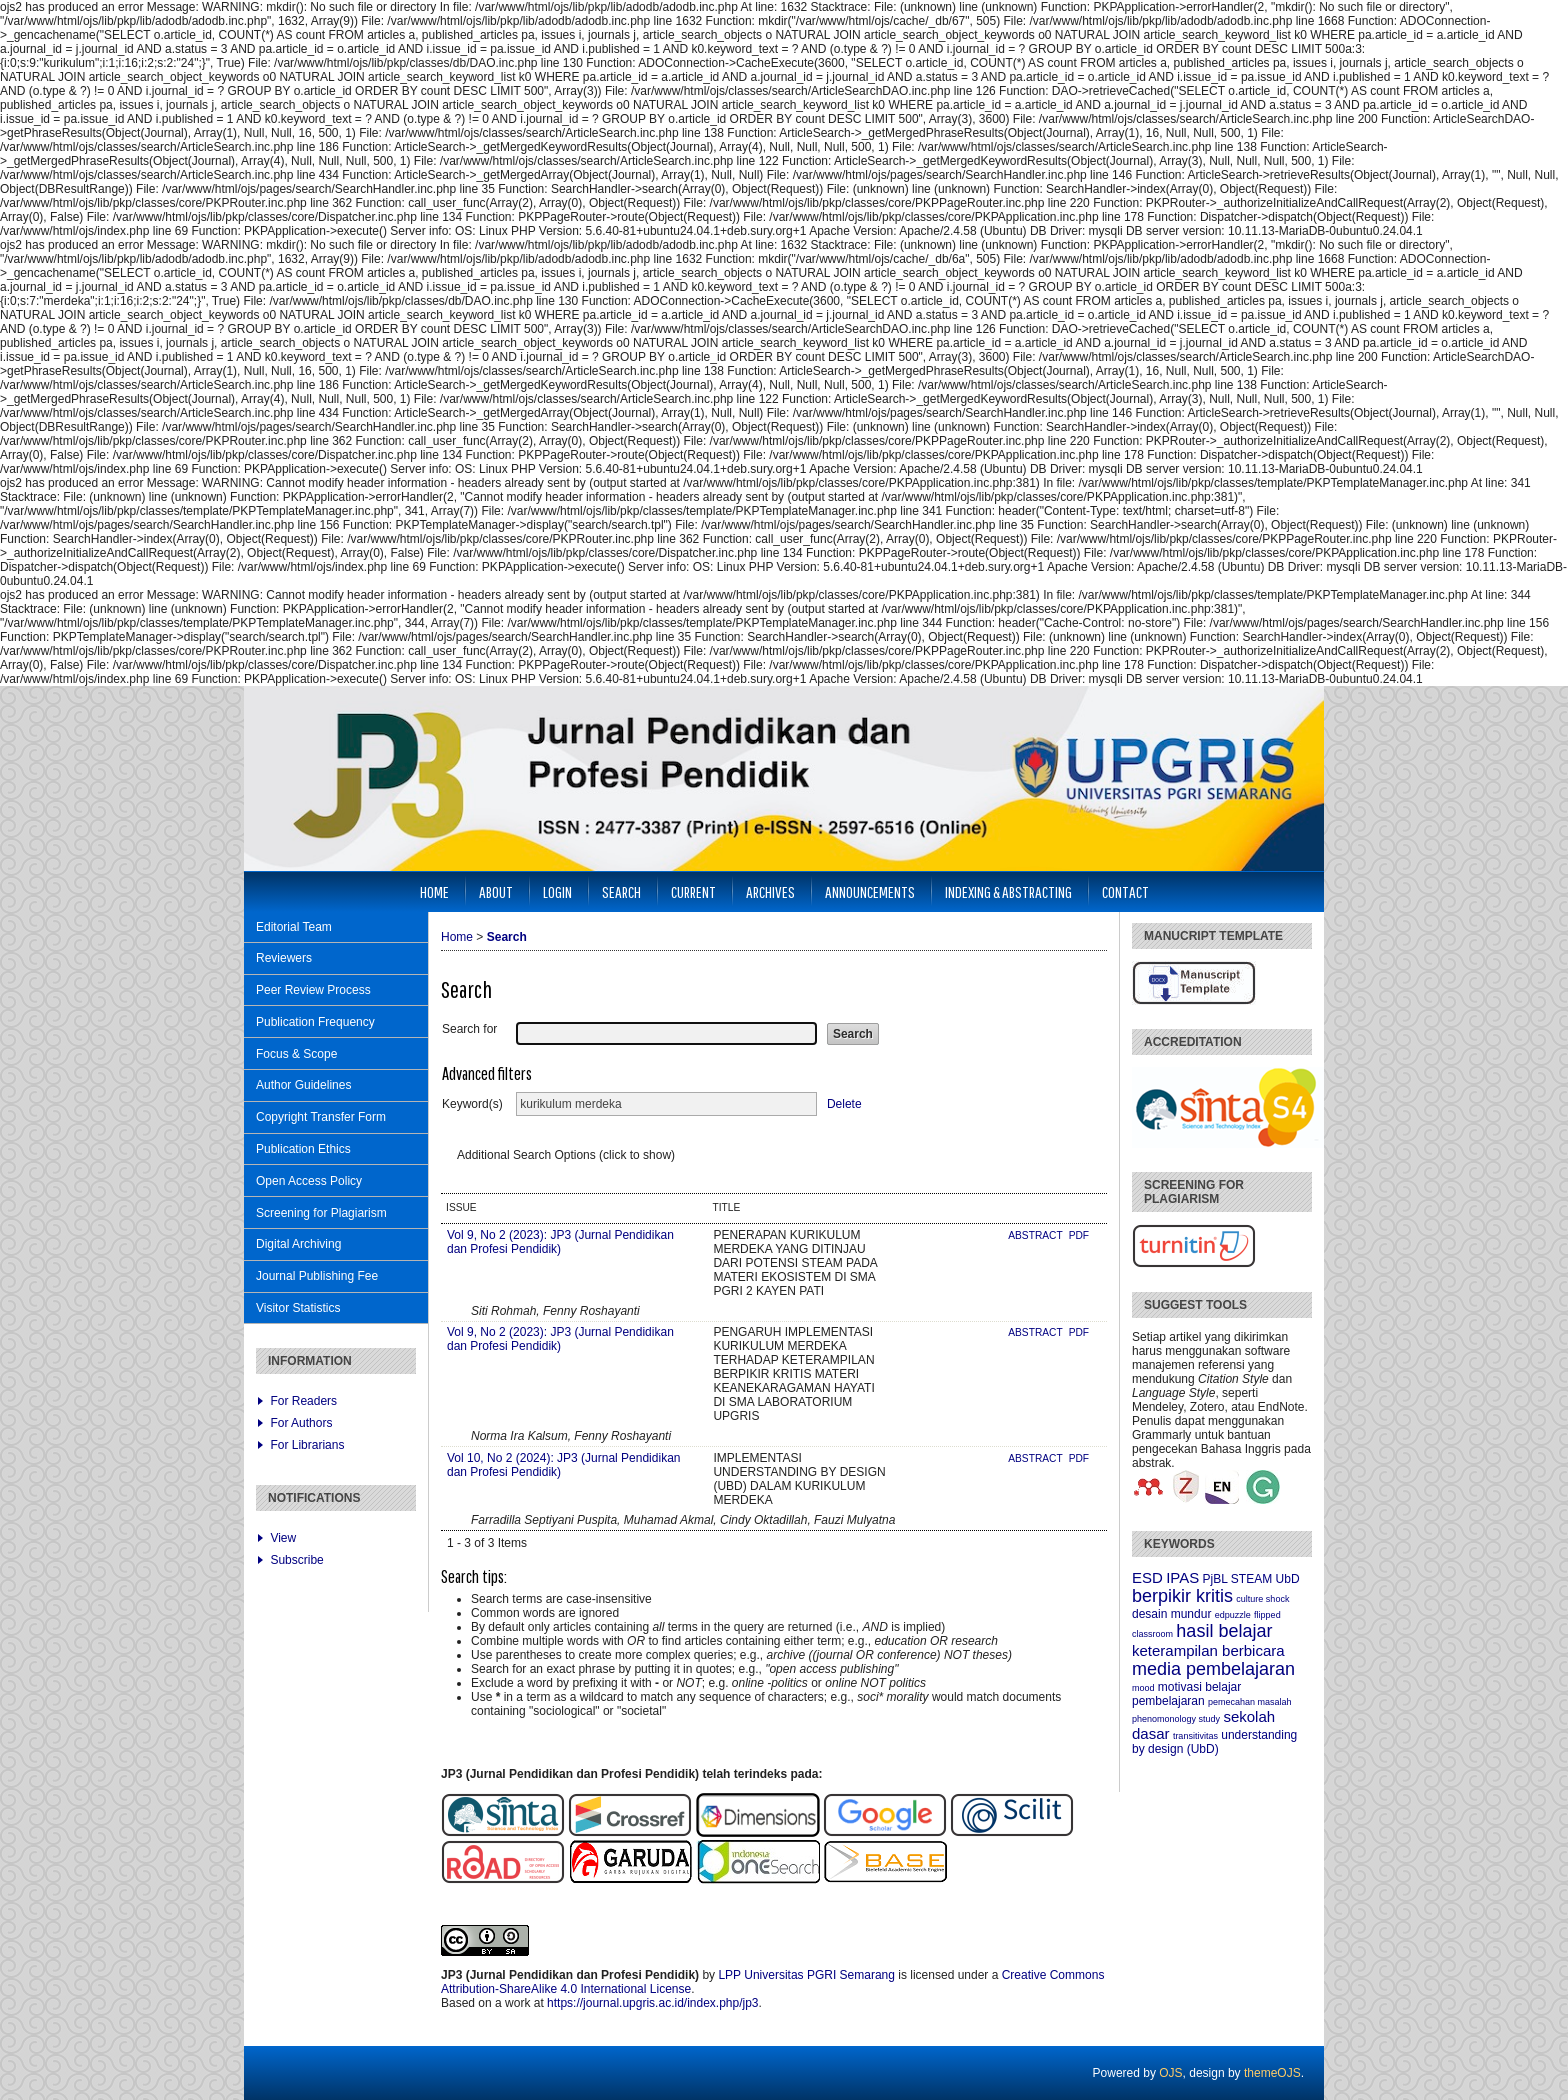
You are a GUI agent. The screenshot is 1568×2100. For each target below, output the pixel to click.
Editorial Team (294, 927)
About (496, 891)
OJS (1170, 2073)
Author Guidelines (303, 1085)
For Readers (303, 1401)
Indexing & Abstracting (1008, 891)
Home (434, 891)
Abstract (1036, 1235)
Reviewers (284, 958)
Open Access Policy (309, 1181)
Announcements (870, 891)
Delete (844, 1104)
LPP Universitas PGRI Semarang (806, 1975)
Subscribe (296, 1560)
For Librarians (307, 1445)
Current (693, 891)
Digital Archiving (298, 1244)
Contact (1125, 891)
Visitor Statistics (298, 1308)
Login (557, 891)
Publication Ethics (303, 1149)
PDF (1079, 1235)
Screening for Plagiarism (321, 1213)
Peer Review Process (313, 990)
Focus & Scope (296, 1054)
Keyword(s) (472, 1104)
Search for (469, 1029)
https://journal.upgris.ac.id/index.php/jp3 (652, 2003)
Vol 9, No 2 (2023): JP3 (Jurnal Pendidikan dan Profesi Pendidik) (560, 1242)
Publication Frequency (315, 1022)
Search (621, 891)
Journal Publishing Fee (317, 1276)
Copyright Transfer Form (321, 1117)
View (283, 1538)
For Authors (301, 1423)
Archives (770, 891)
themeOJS (1272, 2073)
